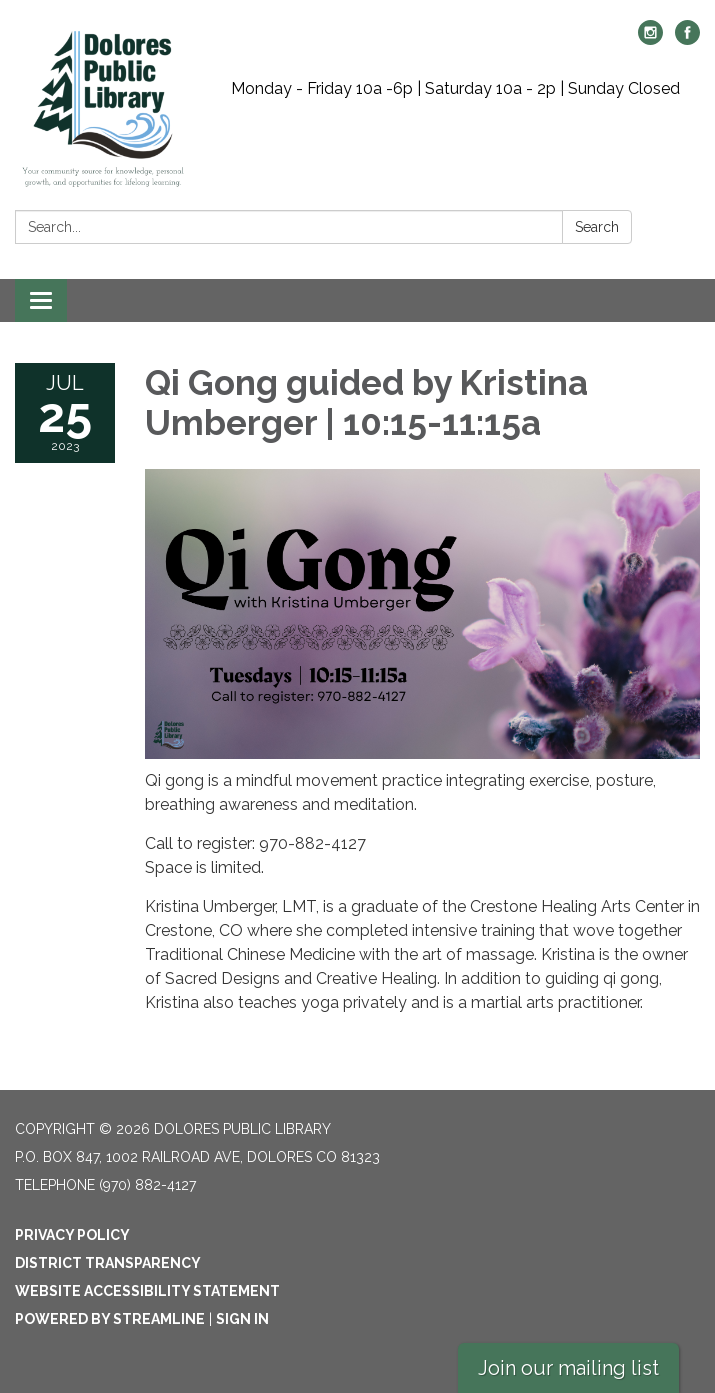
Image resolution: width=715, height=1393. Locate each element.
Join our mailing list (568, 1368)
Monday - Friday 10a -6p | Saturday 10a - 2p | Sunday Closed (455, 88)
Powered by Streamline (110, 1319)
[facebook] (687, 39)
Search (597, 227)
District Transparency (108, 1263)
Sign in (242, 1319)
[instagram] (650, 39)
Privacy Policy (72, 1235)
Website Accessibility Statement (147, 1291)
